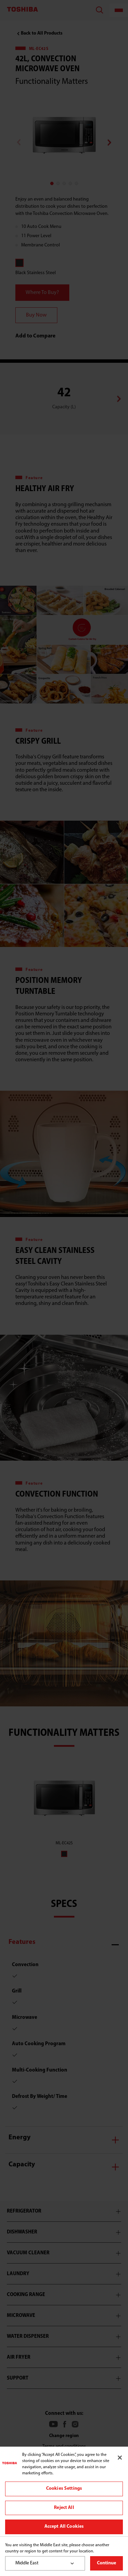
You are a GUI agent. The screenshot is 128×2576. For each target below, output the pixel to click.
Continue (106, 2563)
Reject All (64, 2507)
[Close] (119, 2457)
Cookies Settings (64, 2488)
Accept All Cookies (64, 2526)
